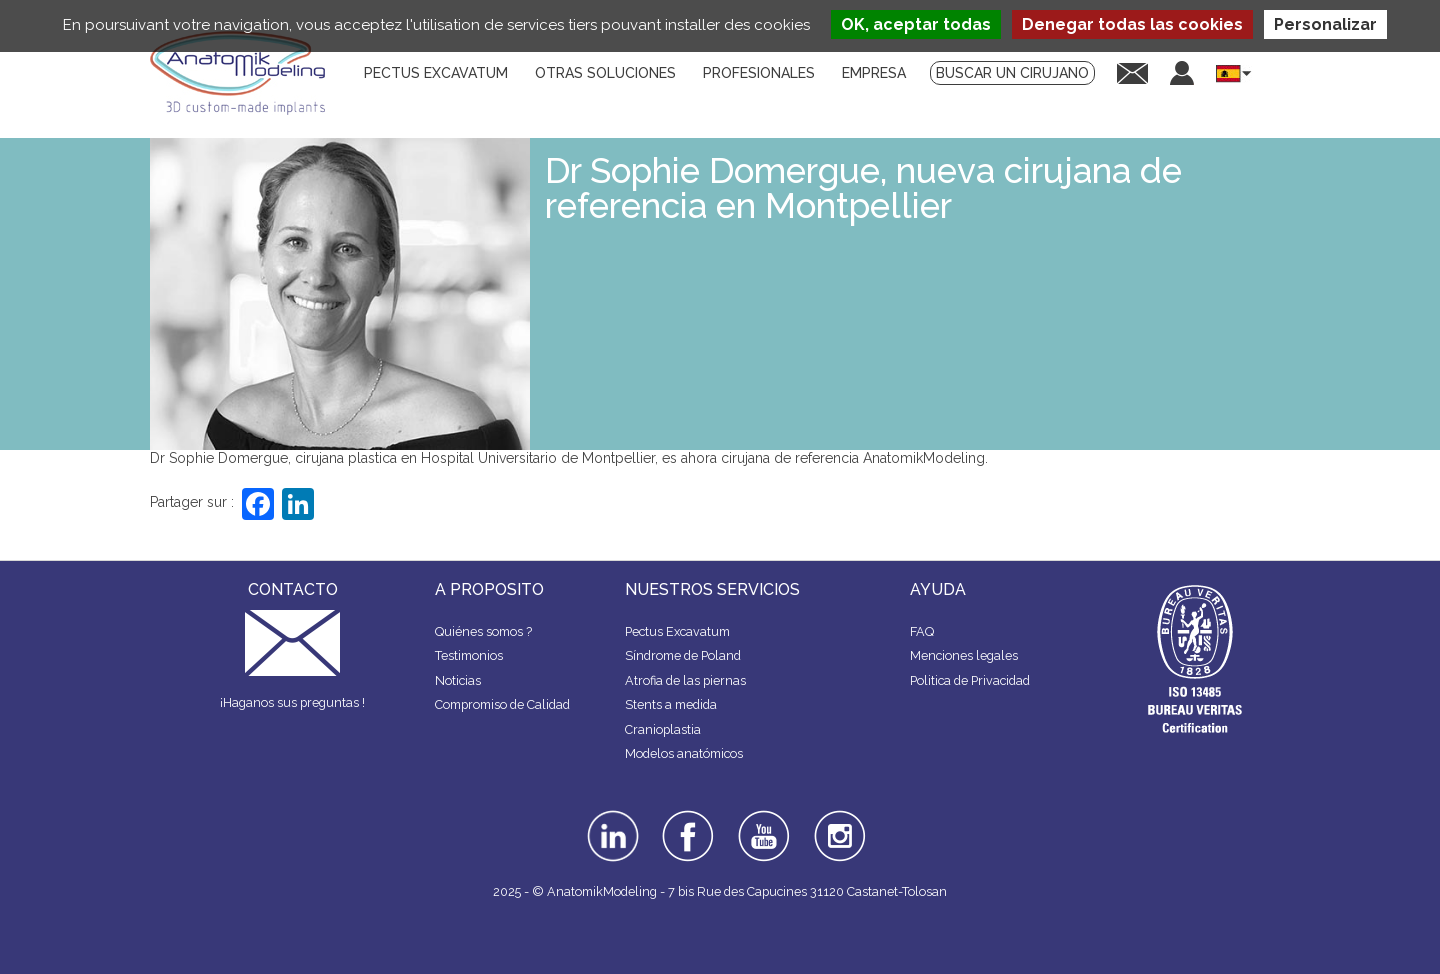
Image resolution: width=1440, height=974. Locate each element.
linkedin (610, 817)
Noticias (458, 680)
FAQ (922, 631)
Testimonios (469, 655)
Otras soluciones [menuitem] (605, 73)
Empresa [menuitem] (874, 73)
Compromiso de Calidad (502, 704)
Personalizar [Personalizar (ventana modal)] (1325, 24)
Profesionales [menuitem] (759, 73)
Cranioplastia (663, 729)
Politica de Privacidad (970, 680)
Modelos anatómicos (684, 753)
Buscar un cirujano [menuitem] (1012, 73)
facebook (688, 817)
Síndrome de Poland (683, 655)
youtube (762, 817)
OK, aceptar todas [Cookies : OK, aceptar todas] (916, 24)
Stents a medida (671, 704)
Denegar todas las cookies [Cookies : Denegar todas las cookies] (1132, 24)
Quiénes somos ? (483, 631)
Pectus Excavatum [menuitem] (436, 73)
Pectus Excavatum (677, 631)
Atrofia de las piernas (685, 680)
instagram (837, 824)
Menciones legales (964, 655)
